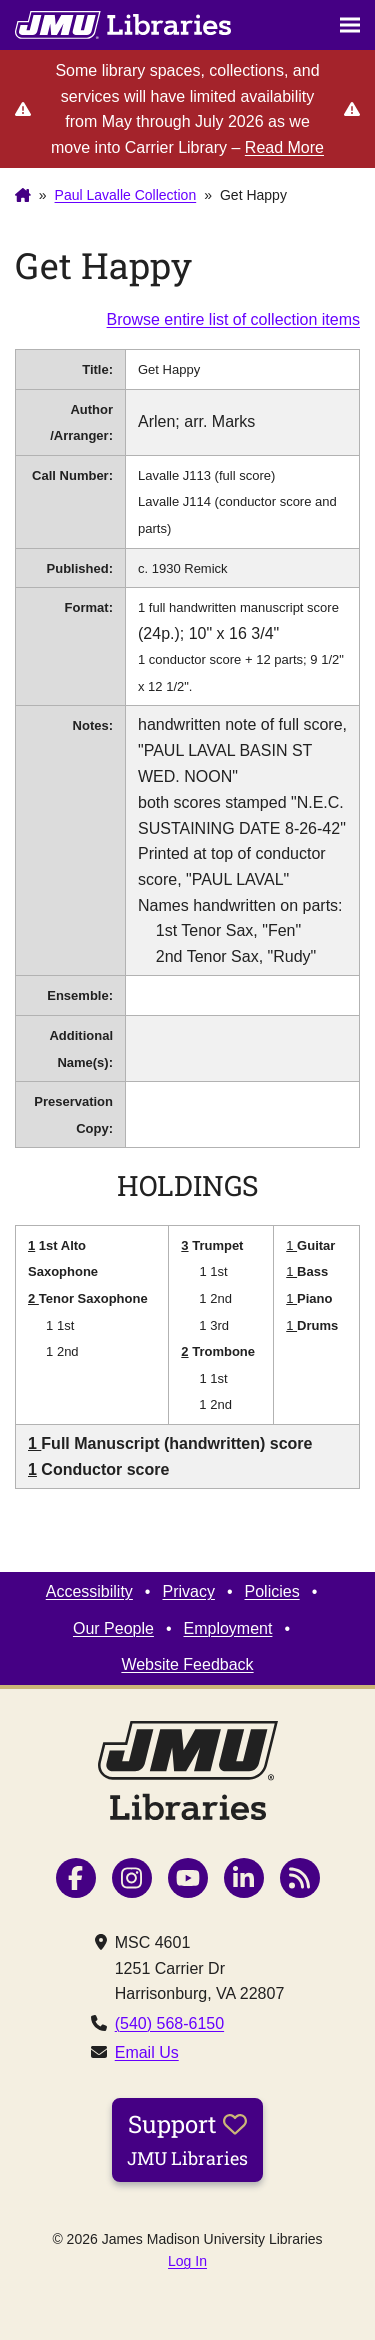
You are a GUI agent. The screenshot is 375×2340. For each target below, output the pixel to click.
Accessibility (89, 1591)
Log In (187, 2261)
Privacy (188, 1591)
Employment (228, 1628)
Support (187, 2139)
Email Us (147, 2052)
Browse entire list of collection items (233, 319)
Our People (113, 1628)
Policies (272, 1591)
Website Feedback (187, 1664)
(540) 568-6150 (169, 2023)
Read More (284, 147)
